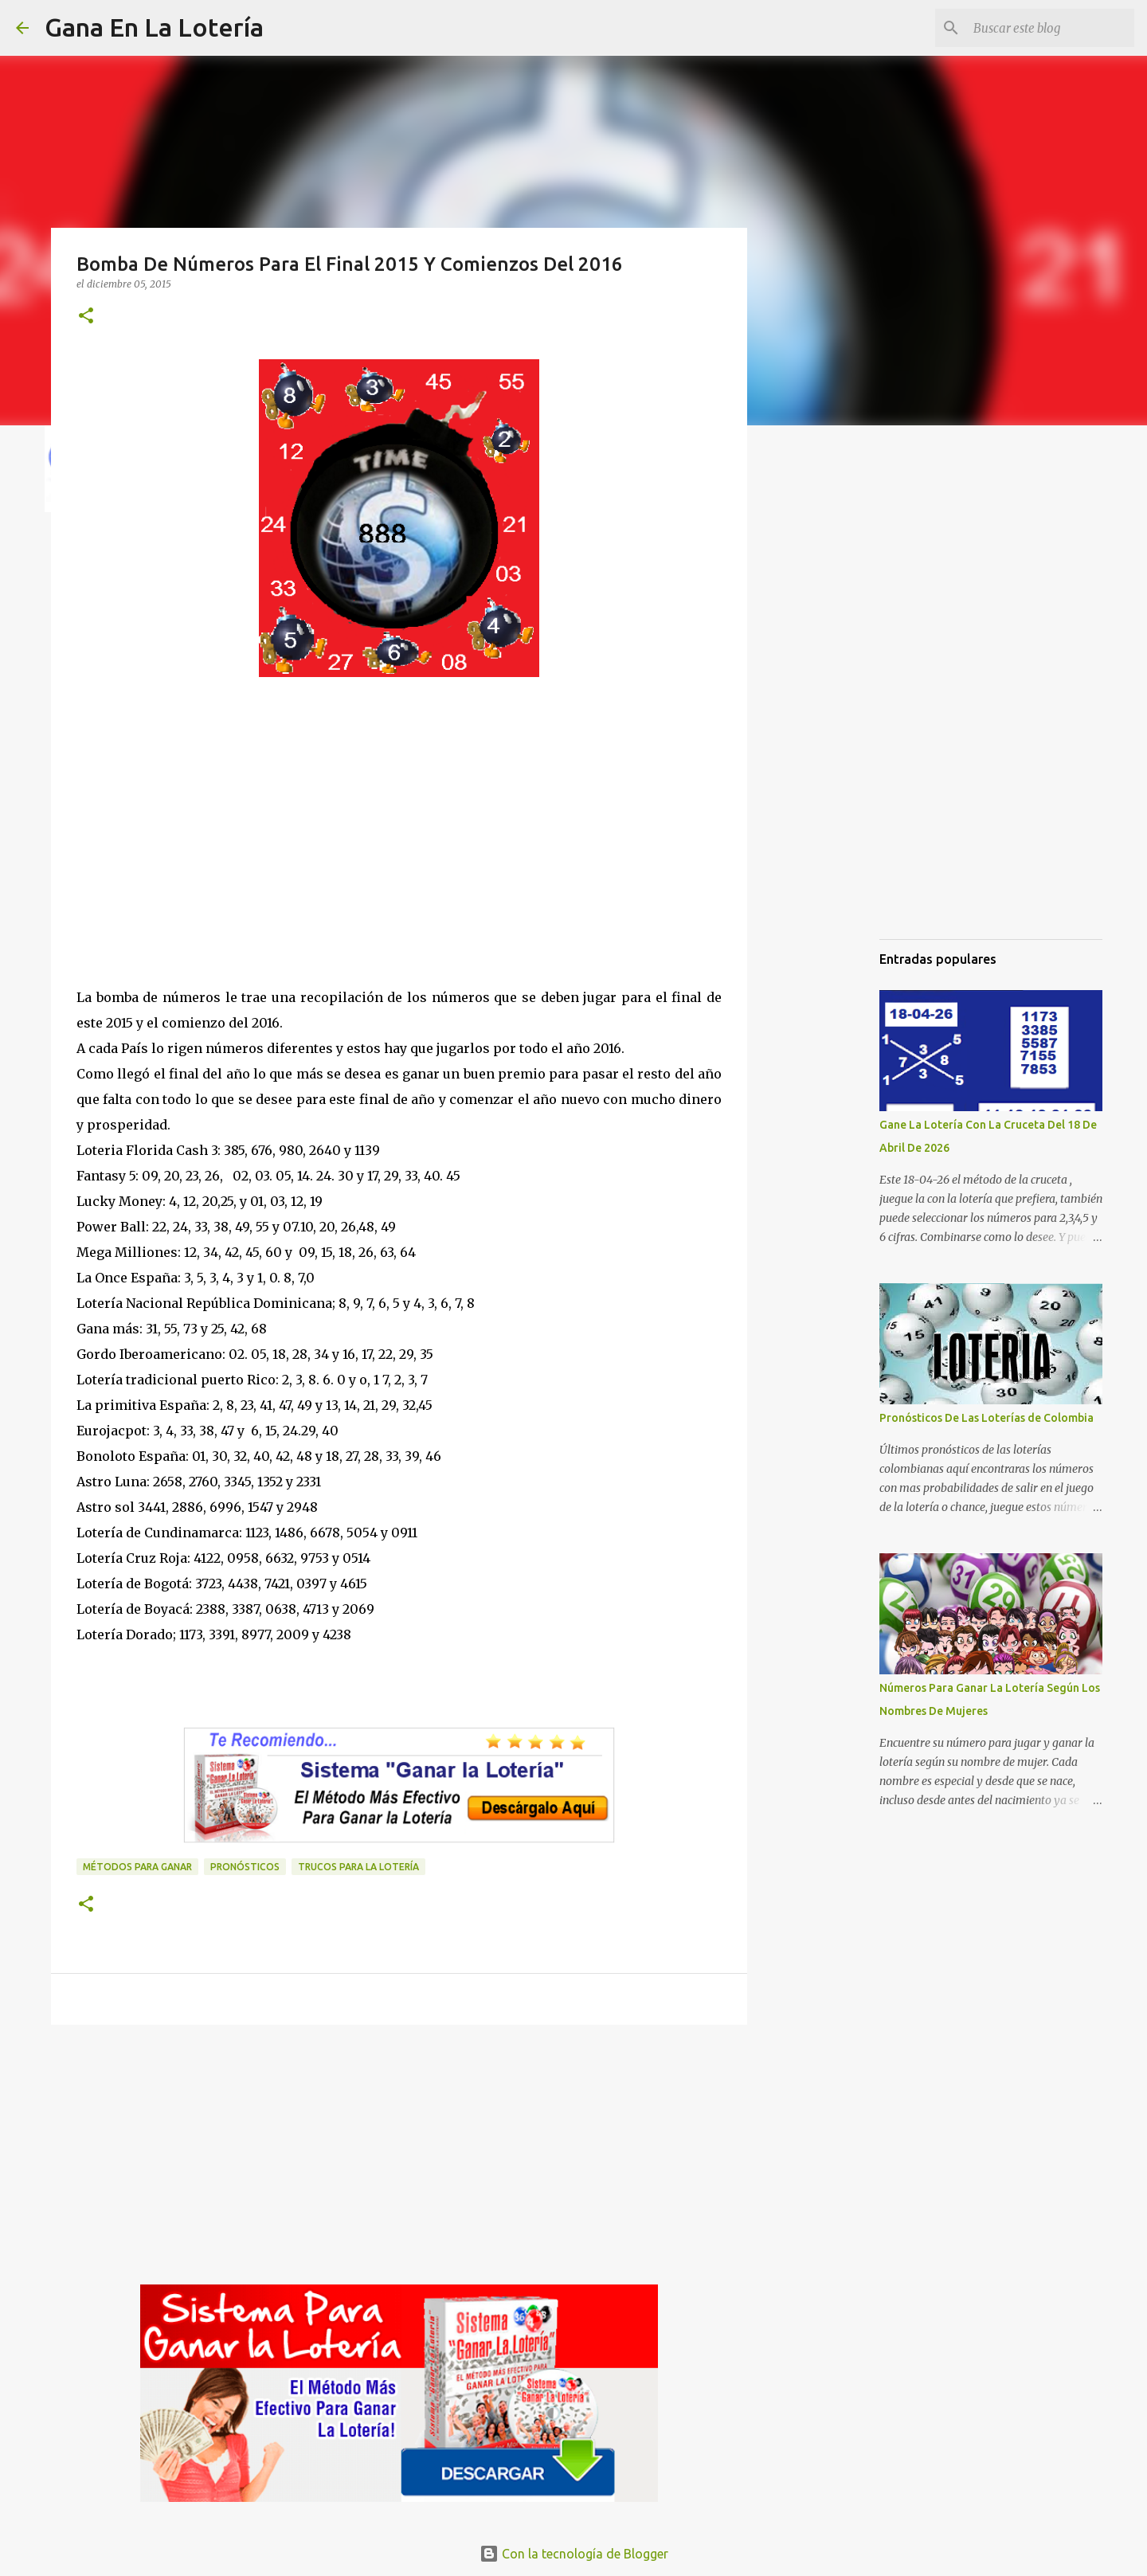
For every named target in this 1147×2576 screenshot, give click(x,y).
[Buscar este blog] (1050, 28)
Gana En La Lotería (154, 27)
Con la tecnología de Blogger (574, 2554)
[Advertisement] (399, 847)
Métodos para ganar (137, 1867)
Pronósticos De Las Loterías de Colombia (986, 1417)
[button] (86, 316)
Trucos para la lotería (358, 1867)
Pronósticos (245, 1867)
